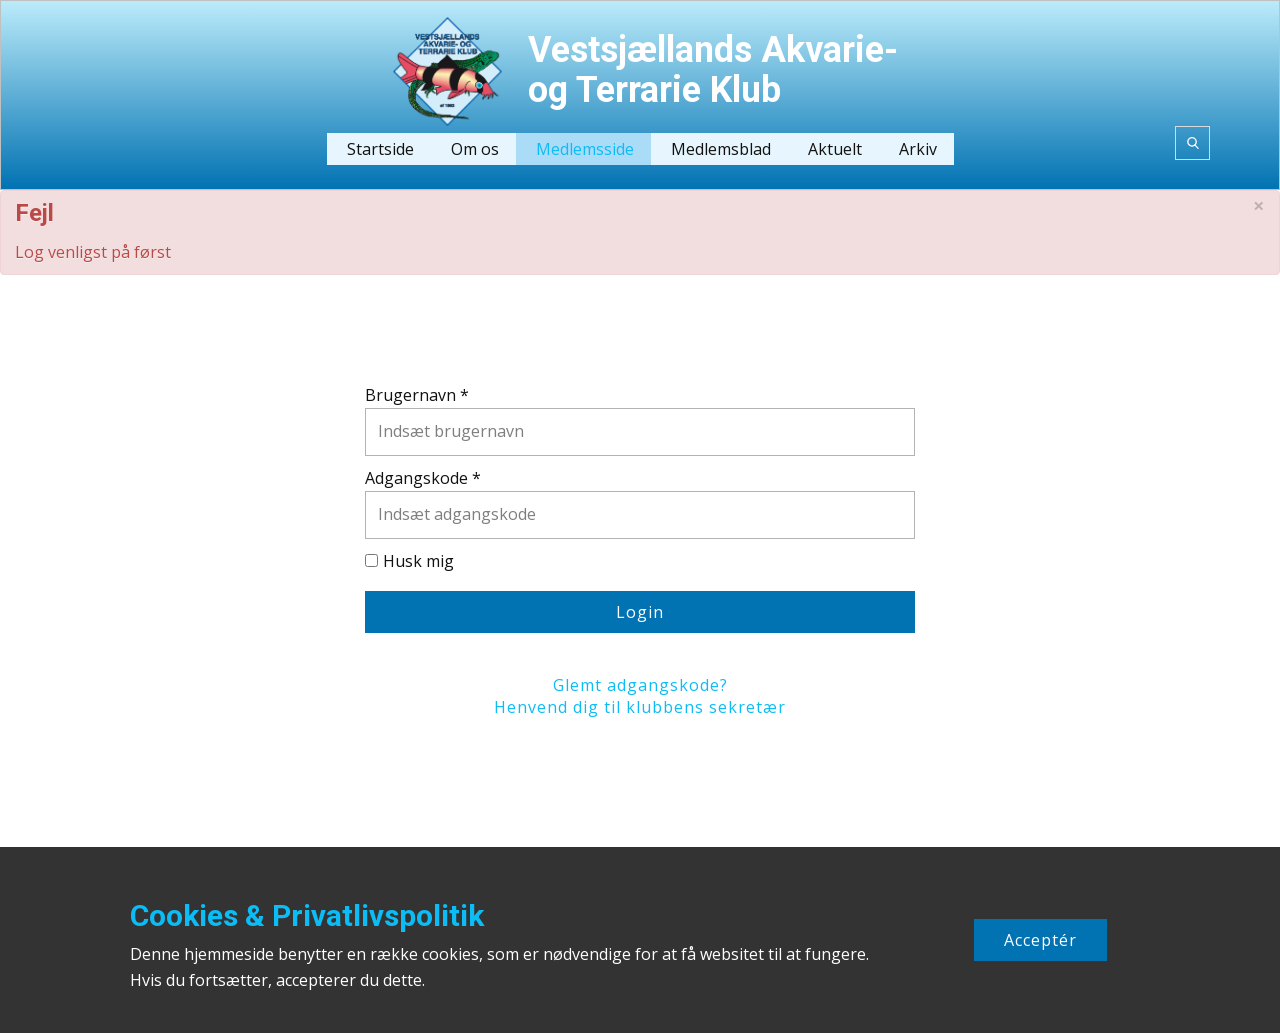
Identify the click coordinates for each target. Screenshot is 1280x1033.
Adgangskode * (423, 478)
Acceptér (1040, 940)
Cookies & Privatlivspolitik (307, 915)
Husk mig (418, 561)
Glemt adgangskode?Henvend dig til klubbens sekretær (640, 696)
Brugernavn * (417, 395)
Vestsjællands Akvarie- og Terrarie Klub (713, 70)
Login (640, 612)
